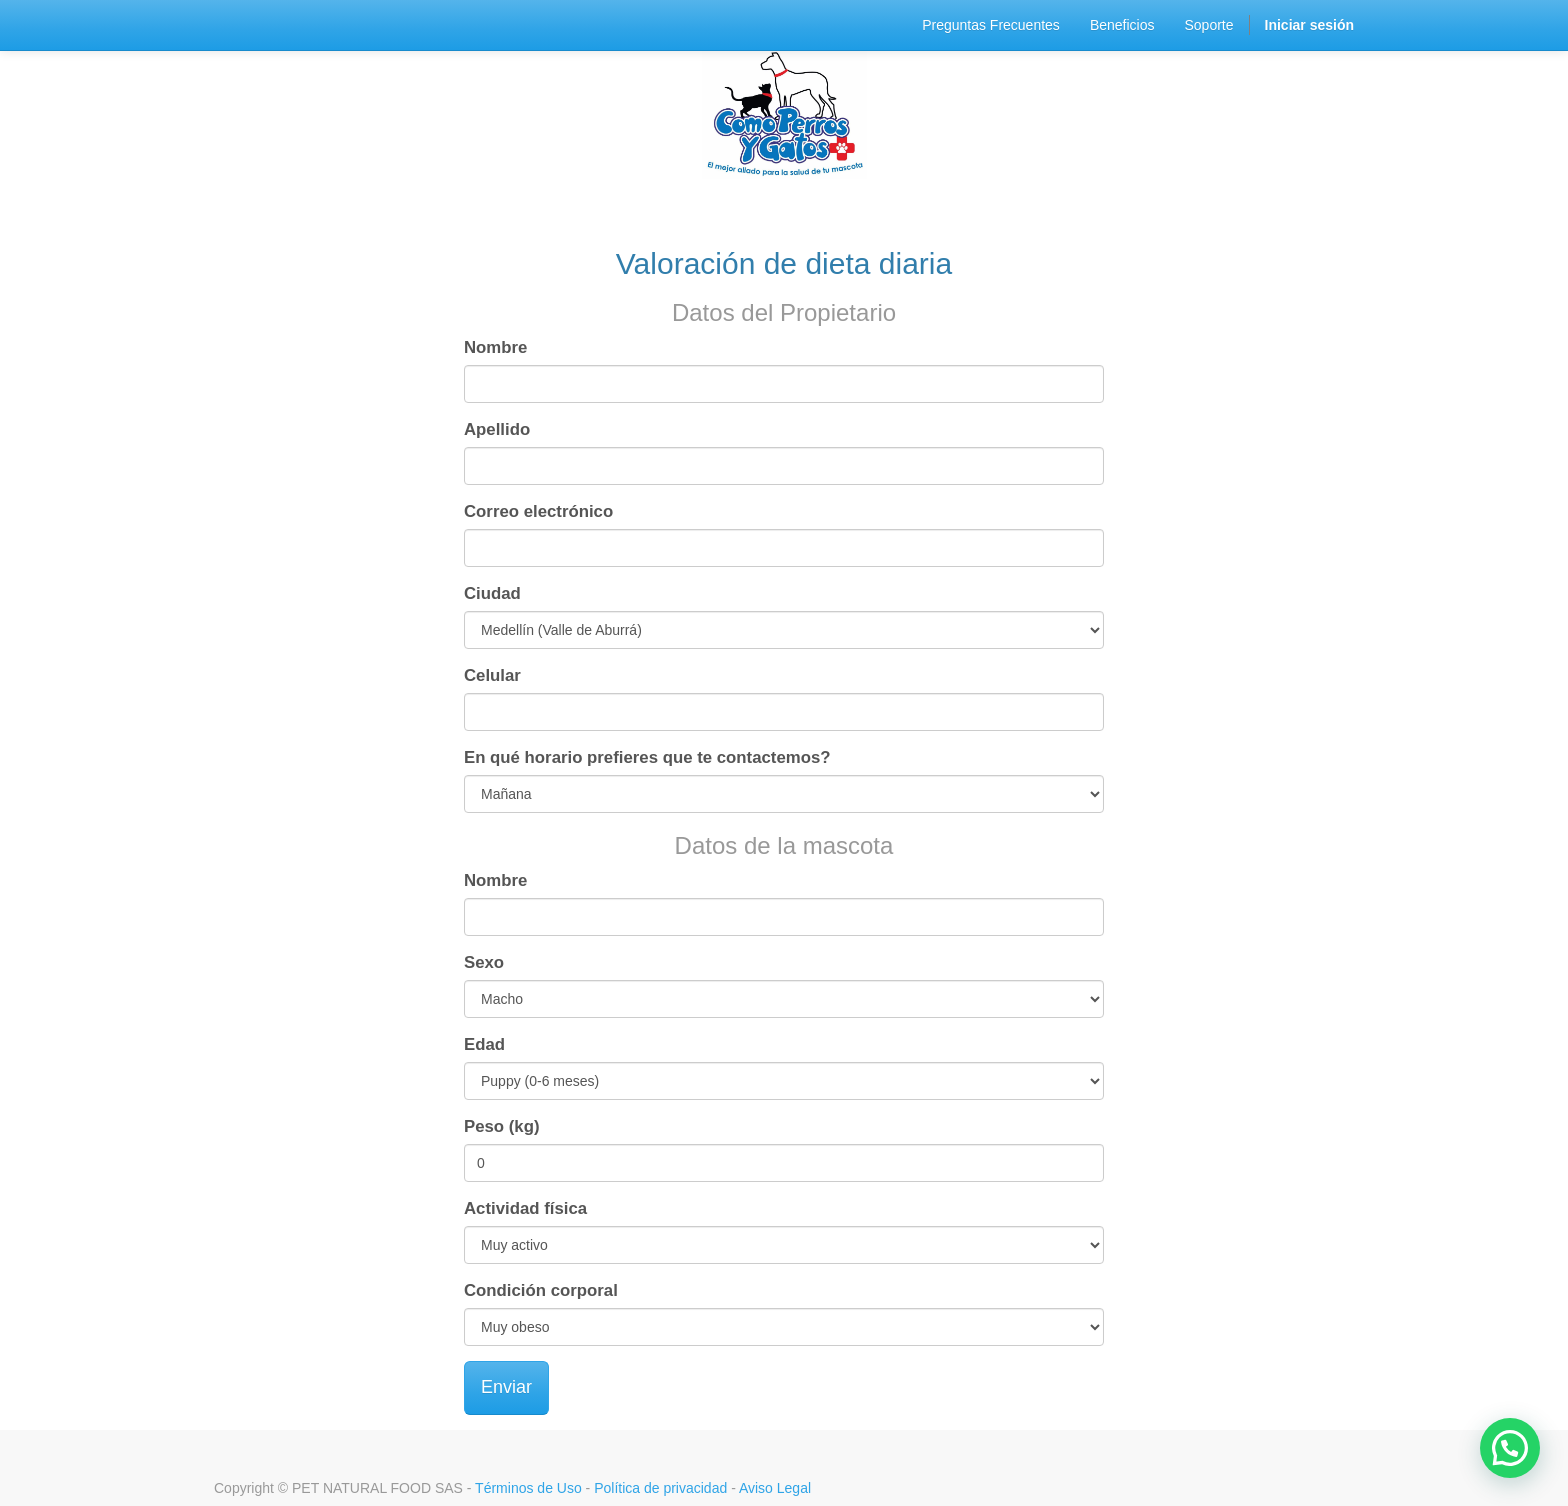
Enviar (506, 1387)
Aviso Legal (775, 1488)
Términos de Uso (528, 1488)
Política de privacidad (660, 1488)
